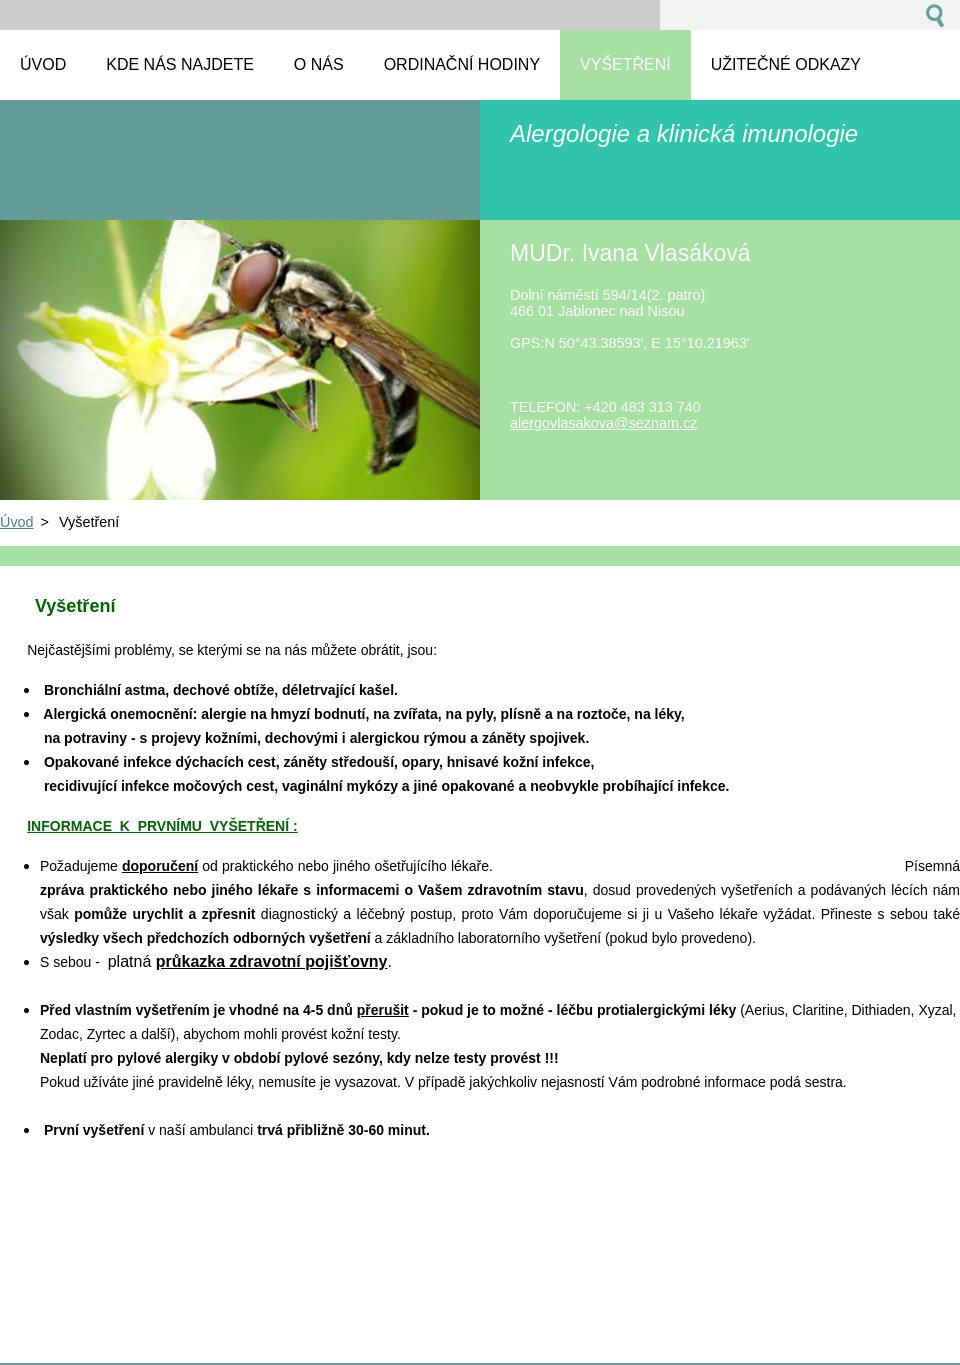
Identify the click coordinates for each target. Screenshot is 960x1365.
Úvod (17, 522)
